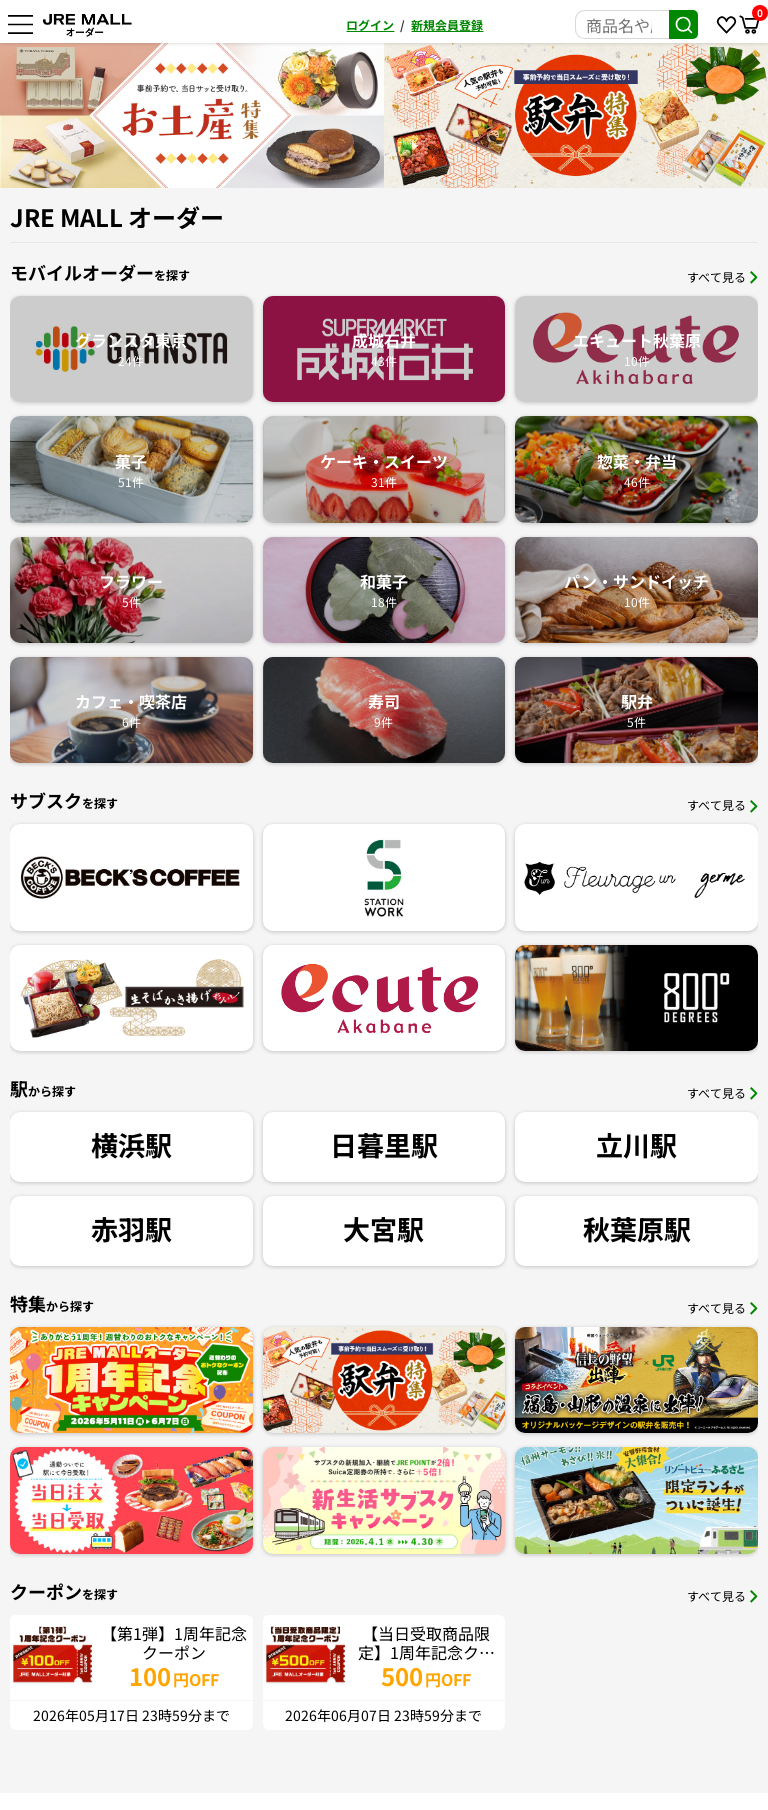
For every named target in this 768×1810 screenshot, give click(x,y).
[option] (192, 115)
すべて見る (722, 276)
